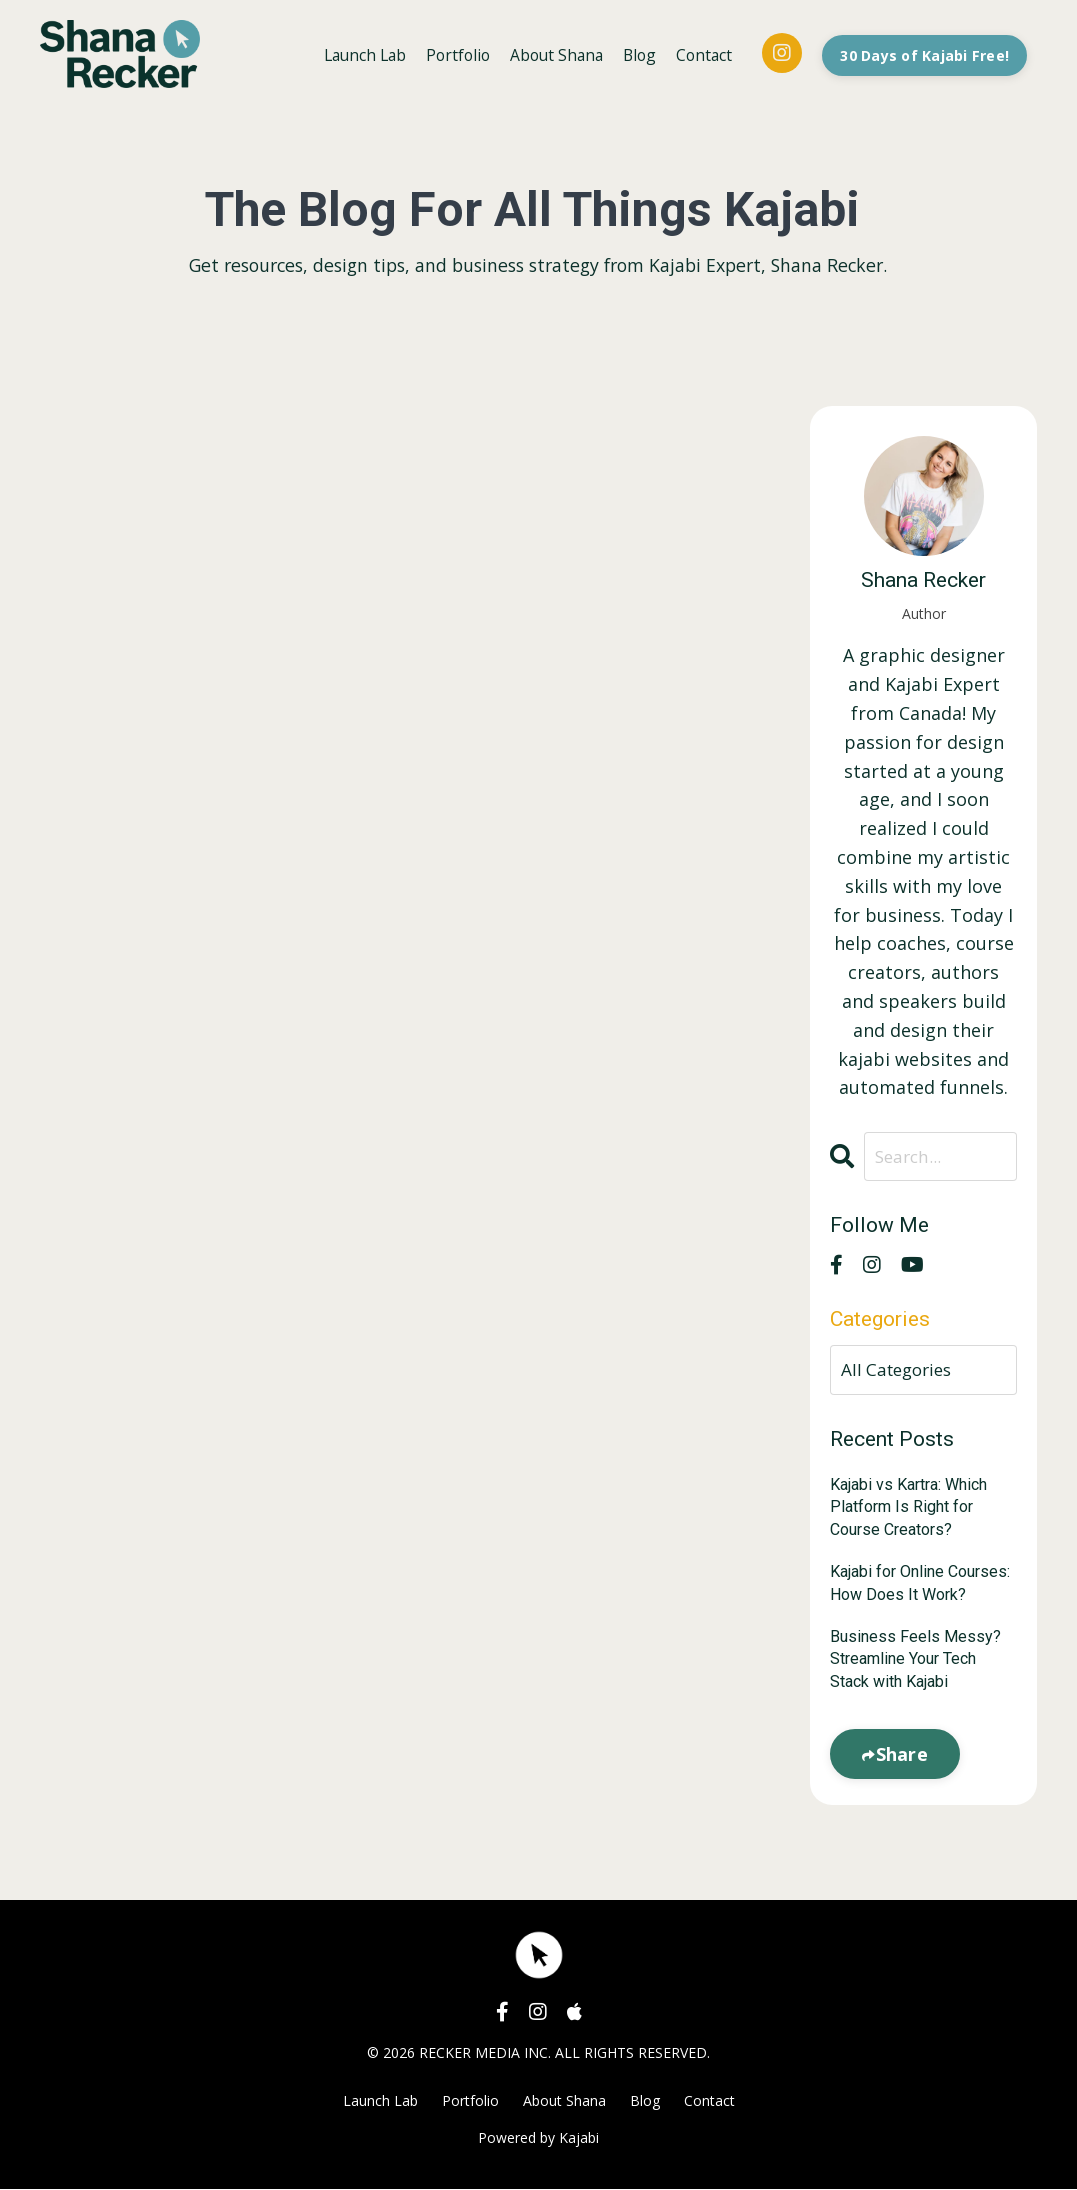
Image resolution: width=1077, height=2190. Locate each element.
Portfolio (447, 54)
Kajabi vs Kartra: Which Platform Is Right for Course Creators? (908, 1508)
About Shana (549, 54)
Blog (635, 54)
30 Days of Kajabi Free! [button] (924, 54)
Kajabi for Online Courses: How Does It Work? (920, 1583)
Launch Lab (350, 54)
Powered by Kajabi (538, 2138)
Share (902, 1755)
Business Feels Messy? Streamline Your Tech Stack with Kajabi (915, 1660)
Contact (702, 54)
